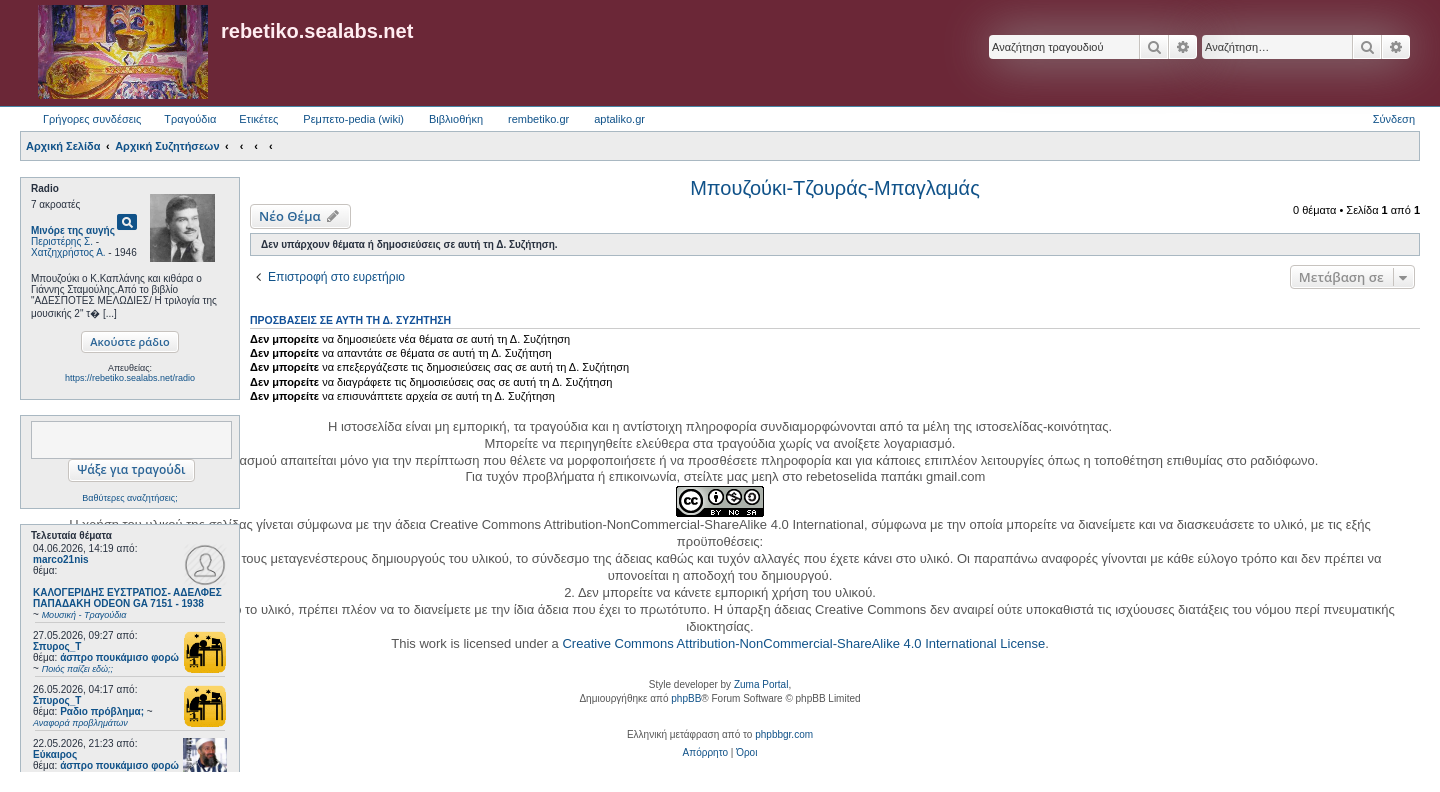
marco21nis (61, 559)
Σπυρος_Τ (57, 646)
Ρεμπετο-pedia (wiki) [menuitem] (353, 119)
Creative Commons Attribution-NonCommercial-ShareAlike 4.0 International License (803, 643)
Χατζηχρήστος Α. (68, 252)
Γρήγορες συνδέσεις (92, 119)
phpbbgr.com (784, 734)
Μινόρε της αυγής (73, 230)
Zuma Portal (761, 684)
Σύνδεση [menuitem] (1394, 119)
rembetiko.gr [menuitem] (538, 119)
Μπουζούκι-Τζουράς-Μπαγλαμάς (835, 188)
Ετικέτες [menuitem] (258, 119)
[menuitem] (705, 753)
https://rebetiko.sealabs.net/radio (130, 378)
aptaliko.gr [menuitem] (619, 119)
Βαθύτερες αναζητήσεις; (129, 498)
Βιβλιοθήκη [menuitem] (456, 119)
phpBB (686, 698)
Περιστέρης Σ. (62, 241)
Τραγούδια (190, 119)
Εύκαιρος (55, 754)
